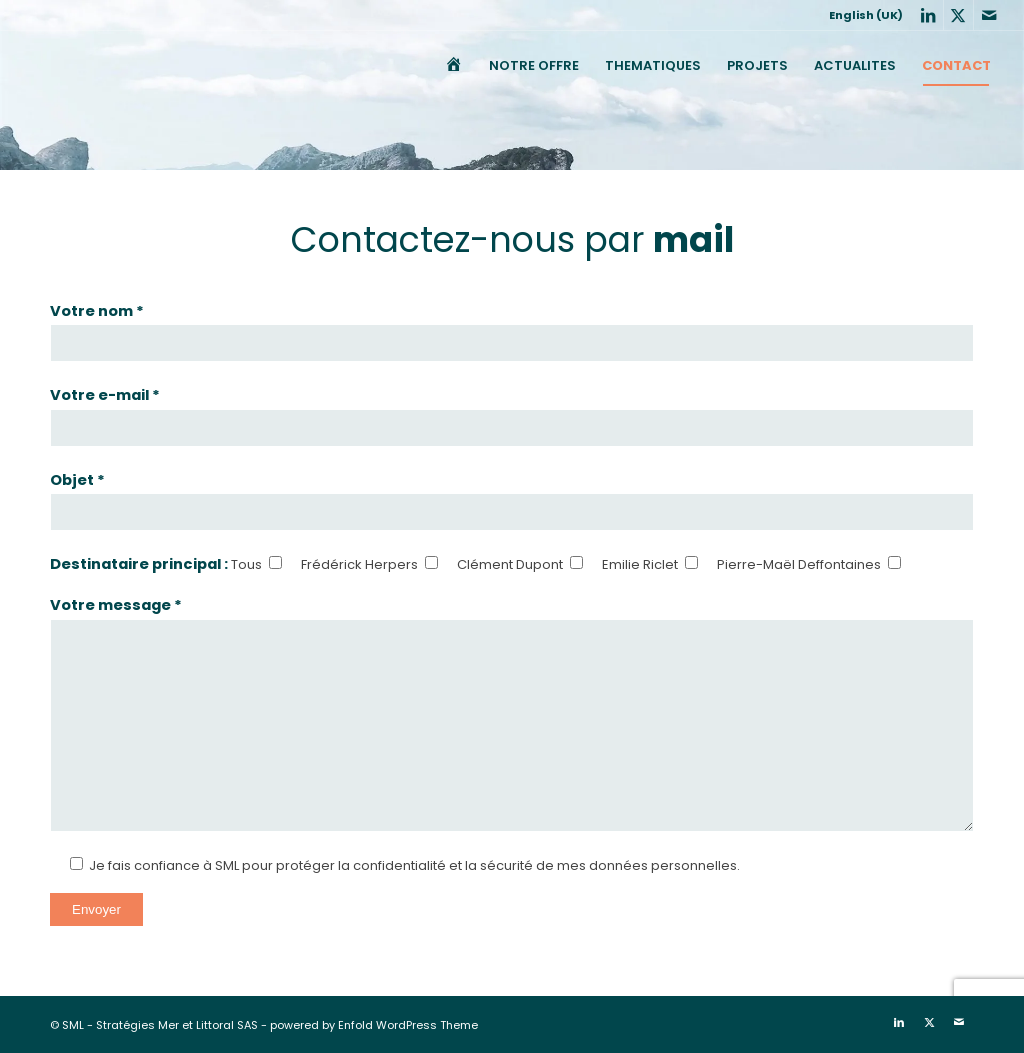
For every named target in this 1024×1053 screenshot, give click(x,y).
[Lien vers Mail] (989, 15)
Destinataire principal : (140, 564)
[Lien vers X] (958, 15)
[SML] (43, 66)
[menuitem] (861, 15)
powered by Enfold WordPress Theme (374, 1025)
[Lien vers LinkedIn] (928, 15)
